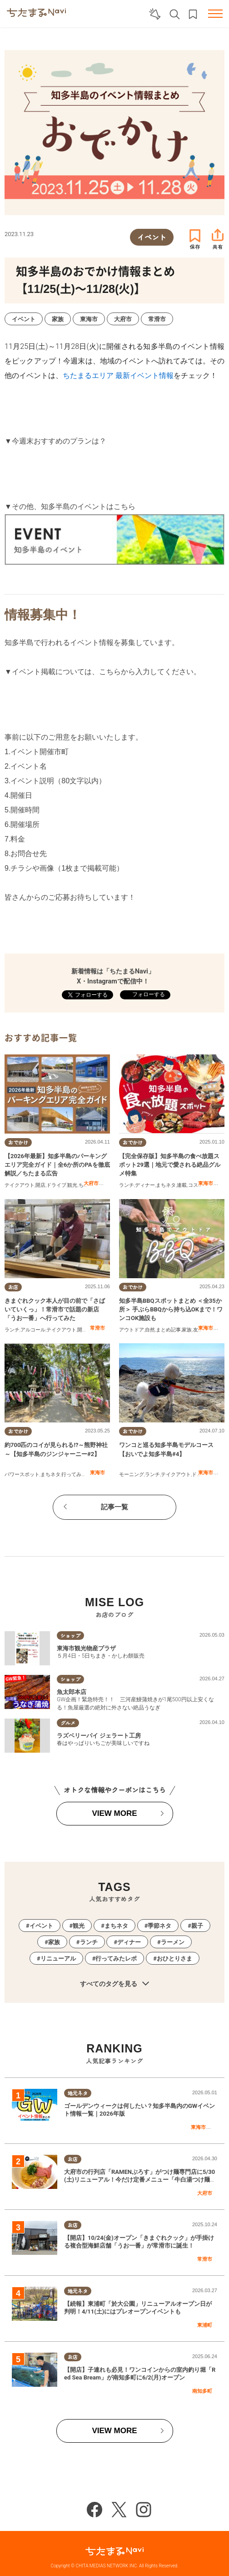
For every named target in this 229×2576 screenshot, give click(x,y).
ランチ (126, 1185)
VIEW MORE (114, 1813)
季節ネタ (159, 1925)
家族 (187, 1330)
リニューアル (58, 1958)
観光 (72, 1185)
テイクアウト (20, 1185)
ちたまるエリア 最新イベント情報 (118, 375)
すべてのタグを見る (114, 1984)
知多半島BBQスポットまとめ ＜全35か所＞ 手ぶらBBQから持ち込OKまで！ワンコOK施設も (171, 1309)
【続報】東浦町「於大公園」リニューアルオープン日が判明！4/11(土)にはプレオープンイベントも (138, 2307)
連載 (182, 1185)
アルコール (32, 1330)
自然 (150, 1330)
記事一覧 (114, 1507)
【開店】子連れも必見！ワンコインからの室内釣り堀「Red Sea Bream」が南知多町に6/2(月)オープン (139, 2373)
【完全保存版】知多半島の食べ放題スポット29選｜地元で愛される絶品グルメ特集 (169, 1165)
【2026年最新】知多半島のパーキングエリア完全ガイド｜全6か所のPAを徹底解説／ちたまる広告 (57, 1165)
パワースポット (22, 1474)
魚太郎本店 (71, 1692)
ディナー (145, 1185)
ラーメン (172, 1942)
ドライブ (56, 1185)
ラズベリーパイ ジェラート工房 (99, 1735)
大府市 (91, 1183)
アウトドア (131, 1330)
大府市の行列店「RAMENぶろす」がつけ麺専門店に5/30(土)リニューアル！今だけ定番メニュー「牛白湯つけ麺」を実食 (140, 2179)
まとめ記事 (168, 1330)
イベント (41, 1925)
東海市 (205, 1183)
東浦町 (204, 2325)
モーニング (131, 1474)
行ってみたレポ (78, 1474)
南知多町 (202, 2391)
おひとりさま (174, 1958)
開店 (40, 1185)
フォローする (148, 994)
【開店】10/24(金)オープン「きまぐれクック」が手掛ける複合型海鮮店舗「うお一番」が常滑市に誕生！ (139, 2241)
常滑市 (97, 1328)
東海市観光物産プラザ (86, 1648)
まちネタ (166, 1185)
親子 (197, 1925)
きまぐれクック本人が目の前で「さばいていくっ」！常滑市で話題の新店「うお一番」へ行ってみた (55, 1309)
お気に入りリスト (193, 14)
